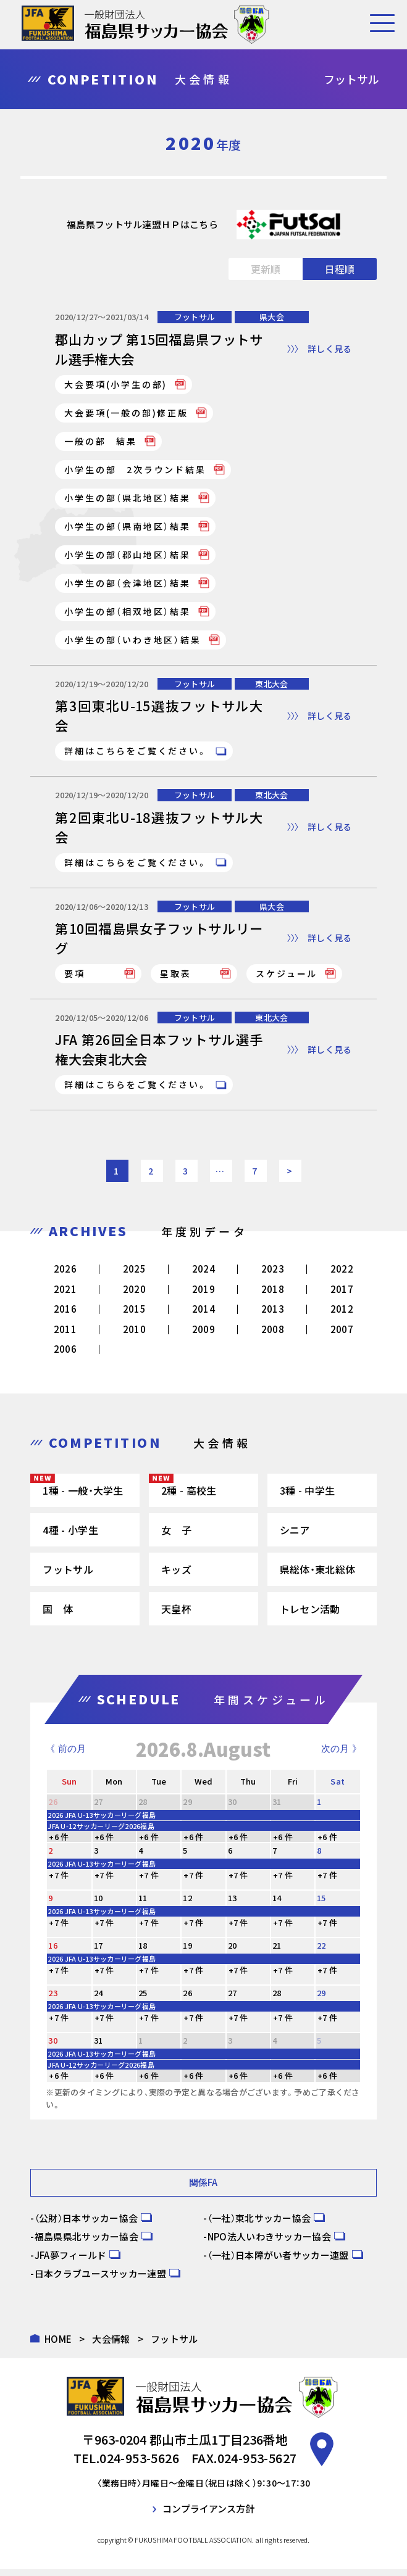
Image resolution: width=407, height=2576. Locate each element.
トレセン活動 (310, 1615)
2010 (134, 1335)
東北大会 (271, 685)
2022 (341, 1275)
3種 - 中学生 (307, 1496)
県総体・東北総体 (317, 1575)
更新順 (265, 269)
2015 (134, 1315)
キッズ (176, 1575)
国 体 (58, 1615)
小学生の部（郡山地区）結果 (127, 556)
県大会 (271, 317)
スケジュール (286, 978)
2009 (203, 1335)
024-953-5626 (139, 2465)
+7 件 (59, 1881)
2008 (272, 1335)
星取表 (175, 978)
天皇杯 (176, 1615)
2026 (65, 1275)
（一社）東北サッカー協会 (259, 2224)
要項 (74, 978)
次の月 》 (341, 1755)
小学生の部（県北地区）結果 (127, 499)
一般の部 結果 (100, 442)
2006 (65, 1355)
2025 (134, 1275)
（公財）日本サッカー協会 (86, 2224)
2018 (272, 1295)
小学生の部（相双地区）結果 (127, 612)
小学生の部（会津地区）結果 (127, 584)
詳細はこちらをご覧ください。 (136, 753)
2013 (272, 1315)
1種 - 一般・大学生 (83, 1496)
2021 (65, 1295)
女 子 (176, 1536)
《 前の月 (65, 1755)
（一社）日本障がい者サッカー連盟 (278, 2261)
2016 (65, 1315)
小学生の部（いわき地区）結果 (132, 641)
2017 (341, 1295)
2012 (341, 1315)
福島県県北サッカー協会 (86, 2242)
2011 (65, 1335)
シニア (295, 1536)
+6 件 (59, 1843)
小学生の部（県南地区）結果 (127, 527)
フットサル (195, 317)
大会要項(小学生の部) (115, 385)
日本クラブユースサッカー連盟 (100, 2279)
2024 (203, 1275)
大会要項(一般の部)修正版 (126, 414)
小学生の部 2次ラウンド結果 (135, 470)
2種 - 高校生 (188, 1496)
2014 (203, 1315)
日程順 (340, 269)
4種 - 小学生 (70, 1536)
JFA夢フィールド (71, 2261)
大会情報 (111, 2345)
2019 (203, 1295)
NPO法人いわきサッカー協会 (269, 2242)
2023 (272, 1275)
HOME (58, 2345)
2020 (134, 1295)
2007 (341, 1335)
